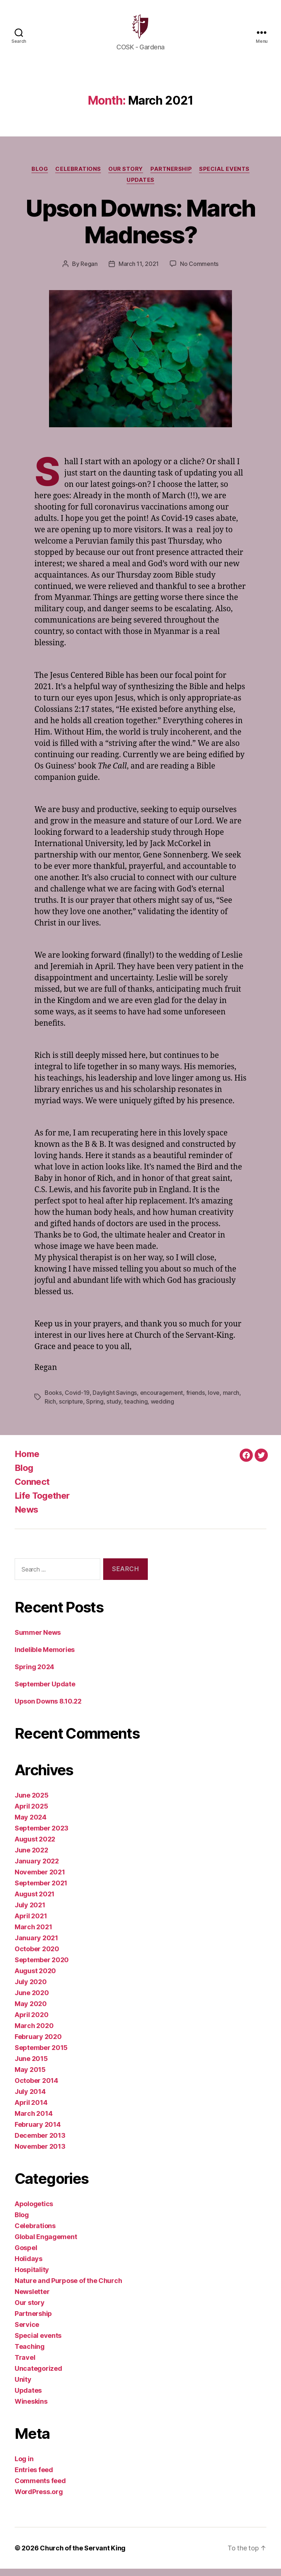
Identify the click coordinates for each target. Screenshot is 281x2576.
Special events (224, 176)
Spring (94, 1408)
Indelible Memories (45, 1657)
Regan (89, 271)
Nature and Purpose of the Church (68, 2288)
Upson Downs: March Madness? (140, 228)
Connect (32, 1489)
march (231, 1400)
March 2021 (33, 1934)
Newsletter (32, 2299)
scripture (71, 1408)
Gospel (26, 2255)
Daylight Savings (115, 1400)
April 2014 (31, 2110)
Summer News (38, 1640)
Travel (25, 2365)
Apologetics (34, 2211)
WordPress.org (39, 2499)
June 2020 (32, 2000)
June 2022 (31, 1857)
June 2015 (31, 2066)
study (113, 1408)
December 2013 (40, 2143)
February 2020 (38, 2044)
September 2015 (41, 2055)
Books (53, 1400)
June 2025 (32, 1802)
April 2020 (31, 2022)
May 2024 (30, 1824)
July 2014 (30, 2099)
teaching (135, 1408)
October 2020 (37, 1956)
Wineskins (31, 2408)
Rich (50, 1408)
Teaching (30, 2354)
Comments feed (40, 2488)
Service (27, 2332)
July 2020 (31, 1989)
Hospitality (32, 2277)
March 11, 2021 (139, 271)
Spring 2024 (34, 1674)
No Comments (199, 271)
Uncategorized (38, 2376)
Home (27, 1461)
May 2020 (31, 2011)
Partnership (171, 176)
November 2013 (40, 2154)
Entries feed (34, 2477)
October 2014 (36, 2088)
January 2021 (36, 1945)
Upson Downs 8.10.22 (48, 1708)
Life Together (42, 1503)
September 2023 (41, 1835)
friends (195, 1400)
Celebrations (78, 176)
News (26, 1517)
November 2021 (40, 1879)
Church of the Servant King (82, 2555)
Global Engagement (46, 2244)
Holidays (28, 2266)
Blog (39, 176)
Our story (125, 176)
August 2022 (35, 1846)
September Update (45, 1691)
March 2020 (34, 2033)
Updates (140, 187)
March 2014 (33, 2121)
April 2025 (31, 1813)
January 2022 (37, 1868)
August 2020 (35, 1978)
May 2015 (30, 2077)
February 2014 (38, 2132)
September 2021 (41, 1890)
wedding (162, 1408)
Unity (23, 2387)
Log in (24, 2466)
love (214, 1400)
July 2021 (30, 1912)
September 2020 (42, 1967)
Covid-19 (77, 1400)
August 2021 (35, 1901)
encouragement (161, 1400)
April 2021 (31, 1923)
